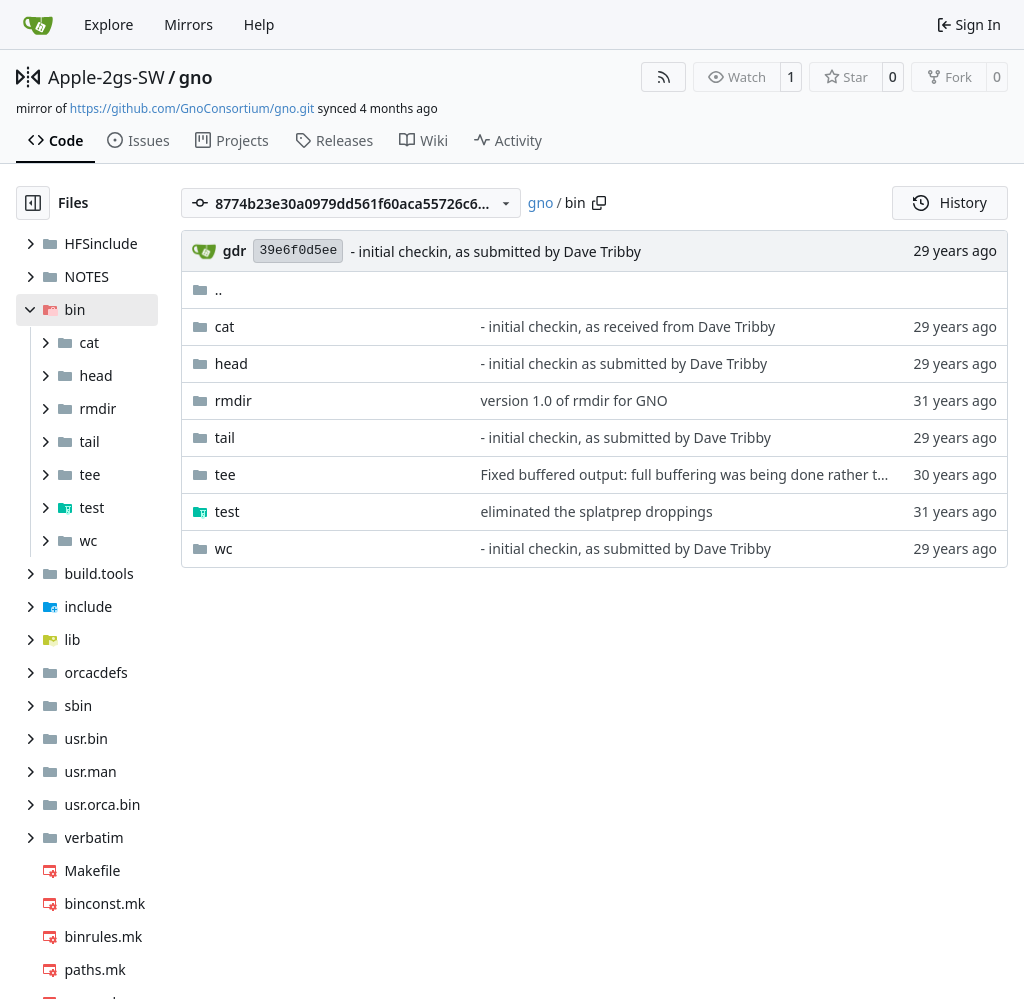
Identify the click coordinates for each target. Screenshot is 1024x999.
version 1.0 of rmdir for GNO (573, 400)
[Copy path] (599, 203)
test (227, 511)
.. (207, 289)
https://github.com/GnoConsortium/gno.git (192, 108)
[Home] (38, 25)
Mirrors (188, 24)
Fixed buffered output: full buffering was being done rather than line (704, 474)
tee (225, 474)
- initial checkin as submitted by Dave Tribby (623, 363)
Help (259, 24)
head (231, 363)
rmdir (233, 400)
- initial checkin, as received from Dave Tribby (627, 326)
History (950, 202)
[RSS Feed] (664, 77)
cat (225, 326)
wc (224, 548)
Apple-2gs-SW (106, 77)
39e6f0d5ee (298, 250)
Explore (108, 24)
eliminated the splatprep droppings (596, 511)
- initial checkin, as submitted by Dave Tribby (495, 251)
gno (196, 77)
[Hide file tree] (33, 203)
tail (225, 437)
